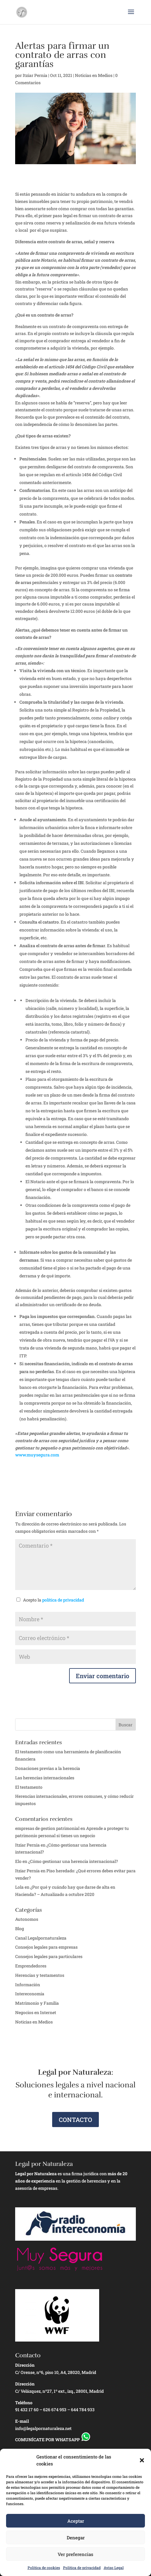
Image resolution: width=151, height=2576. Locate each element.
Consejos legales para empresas (46, 1947)
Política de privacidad (82, 2567)
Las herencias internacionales (44, 1778)
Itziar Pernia (35, 75)
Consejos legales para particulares (48, 1956)
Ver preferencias (75, 2554)
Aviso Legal (114, 2567)
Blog (19, 1928)
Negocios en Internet (35, 2012)
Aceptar (75, 2521)
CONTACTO (75, 2119)
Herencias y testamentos (39, 1975)
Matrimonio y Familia (37, 2003)
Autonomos (26, 1919)
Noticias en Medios (93, 75)
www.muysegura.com (37, 1455)
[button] (142, 2460)
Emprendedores (30, 1966)
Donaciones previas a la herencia (47, 1768)
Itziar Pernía (27, 1871)
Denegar (76, 2538)
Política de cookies (44, 2567)
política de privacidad (63, 1600)
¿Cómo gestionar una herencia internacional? (73, 1861)
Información (27, 1984)
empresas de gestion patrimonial (47, 1828)
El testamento (28, 1787)
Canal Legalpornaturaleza (40, 1938)
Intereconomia (29, 1994)
